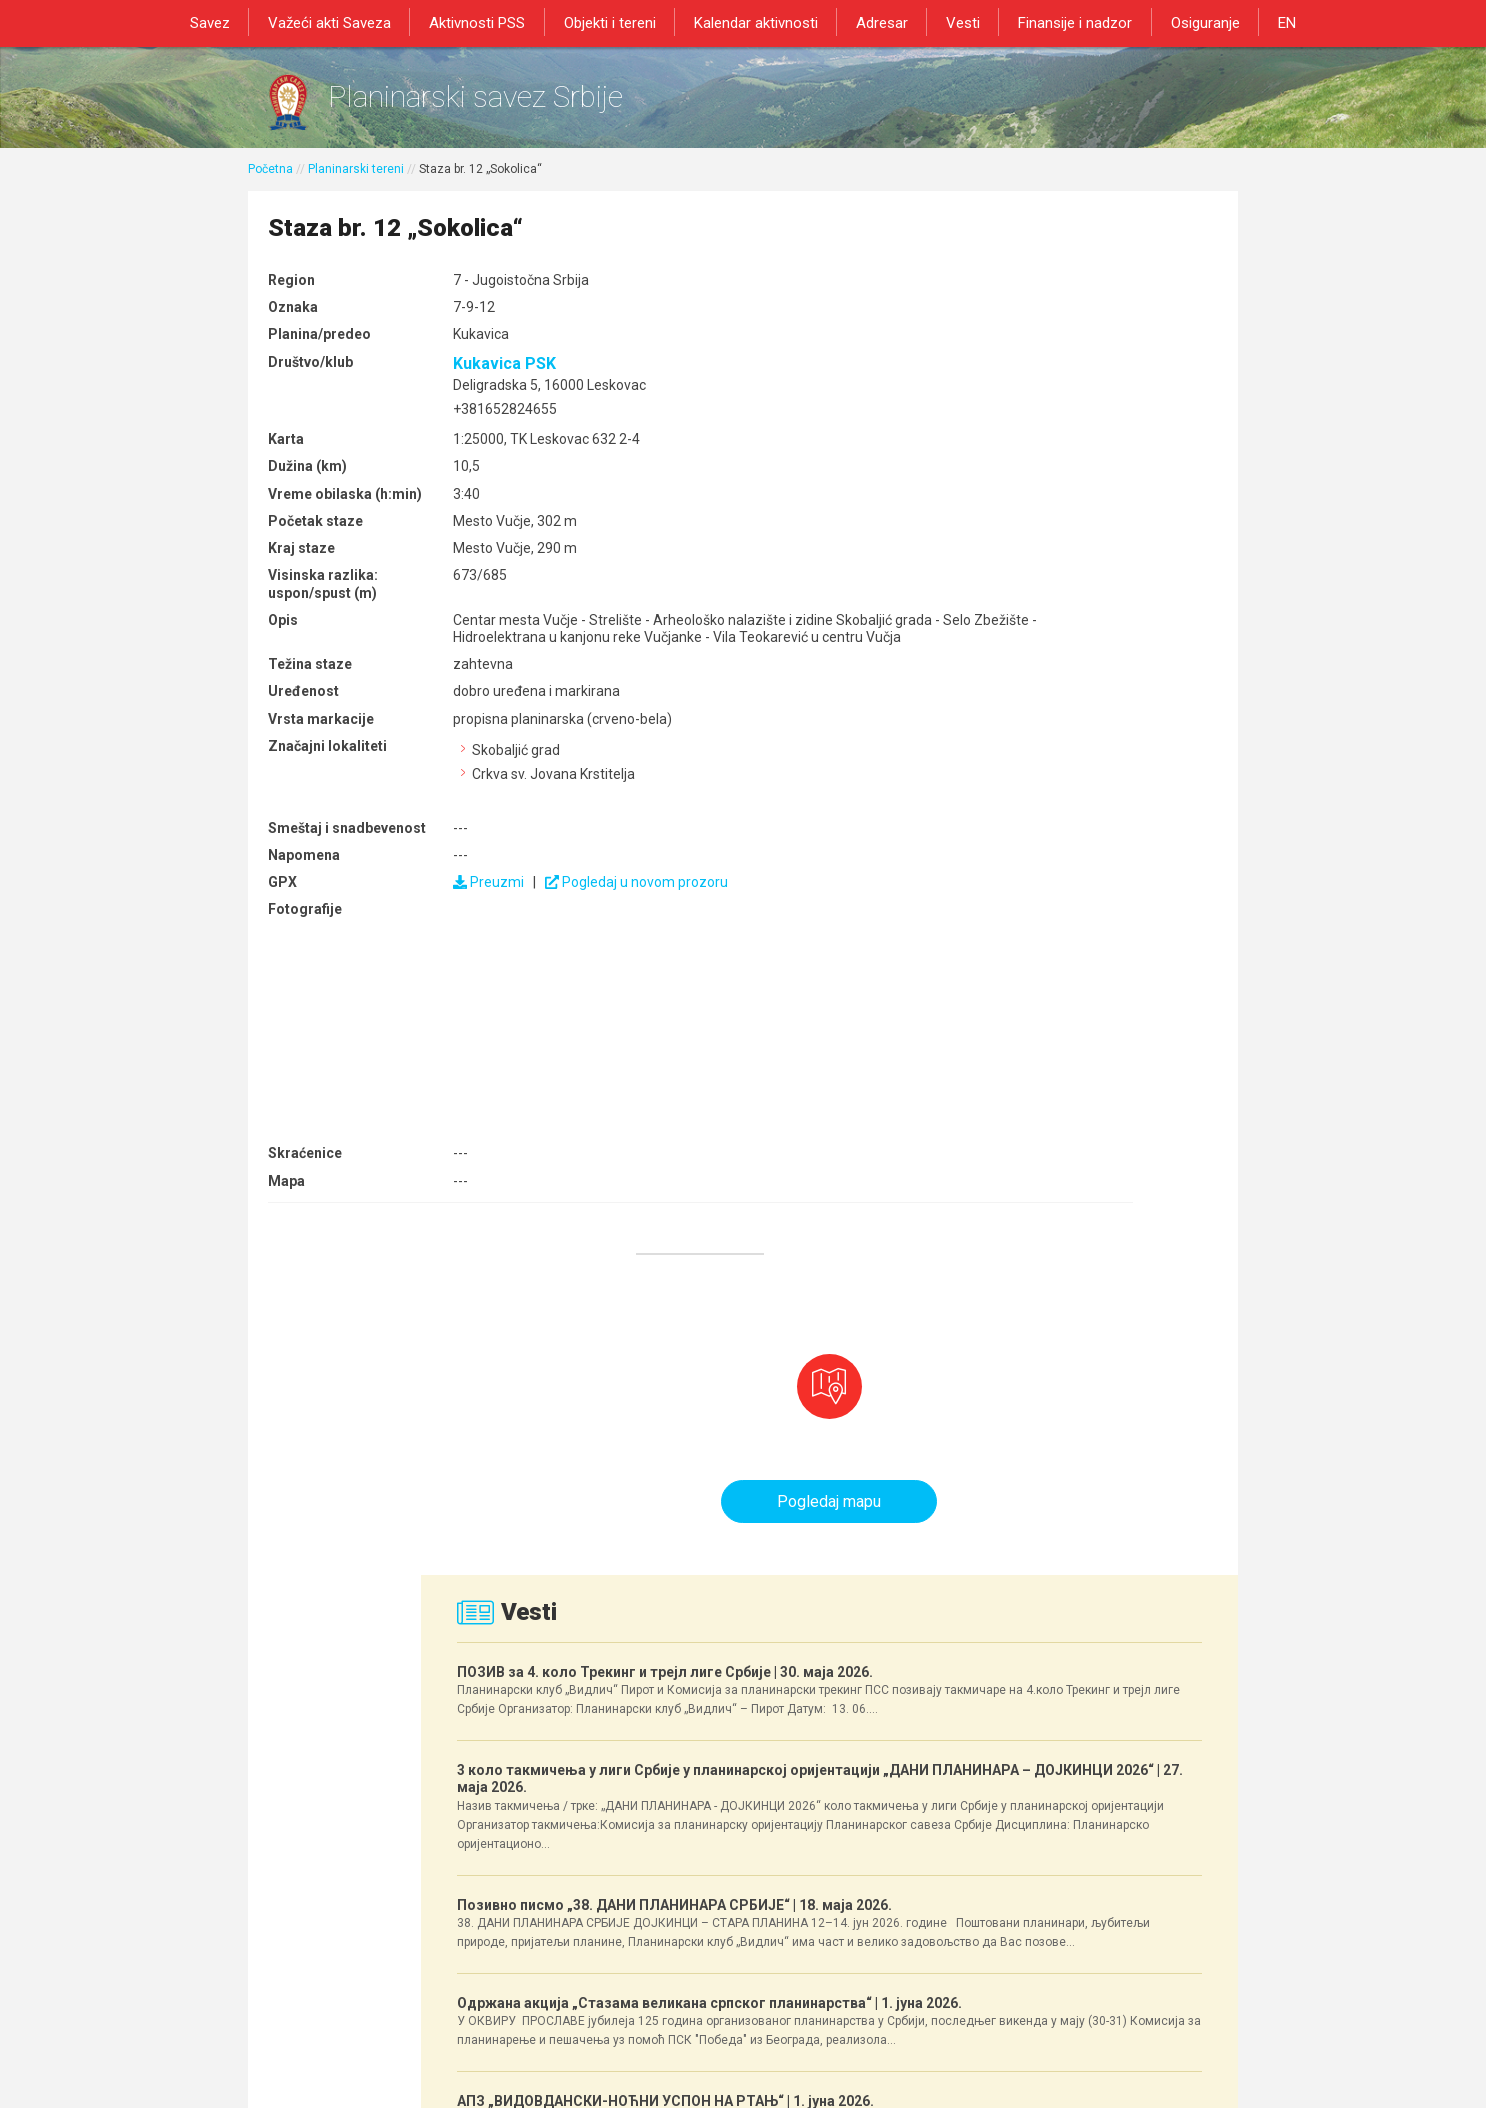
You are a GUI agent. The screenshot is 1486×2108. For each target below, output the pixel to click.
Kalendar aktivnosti (758, 22)
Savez (233, 22)
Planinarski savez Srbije (554, 105)
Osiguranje (1186, 22)
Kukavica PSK (476, 385)
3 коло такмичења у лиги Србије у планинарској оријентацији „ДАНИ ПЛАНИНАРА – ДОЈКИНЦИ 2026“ (1072, 772)
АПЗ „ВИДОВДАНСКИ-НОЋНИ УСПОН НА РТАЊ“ (1074, 1362)
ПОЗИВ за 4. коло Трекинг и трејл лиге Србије (1062, 562)
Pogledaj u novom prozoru (608, 957)
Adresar (879, 22)
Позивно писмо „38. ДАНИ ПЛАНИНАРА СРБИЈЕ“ (1073, 998)
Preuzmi (460, 957)
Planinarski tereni (356, 187)
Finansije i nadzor (1062, 22)
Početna (270, 187)
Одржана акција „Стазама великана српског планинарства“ (1073, 1190)
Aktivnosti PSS (490, 22)
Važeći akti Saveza (347, 22)
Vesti (955, 22)
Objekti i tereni (617, 22)
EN (1263, 22)
